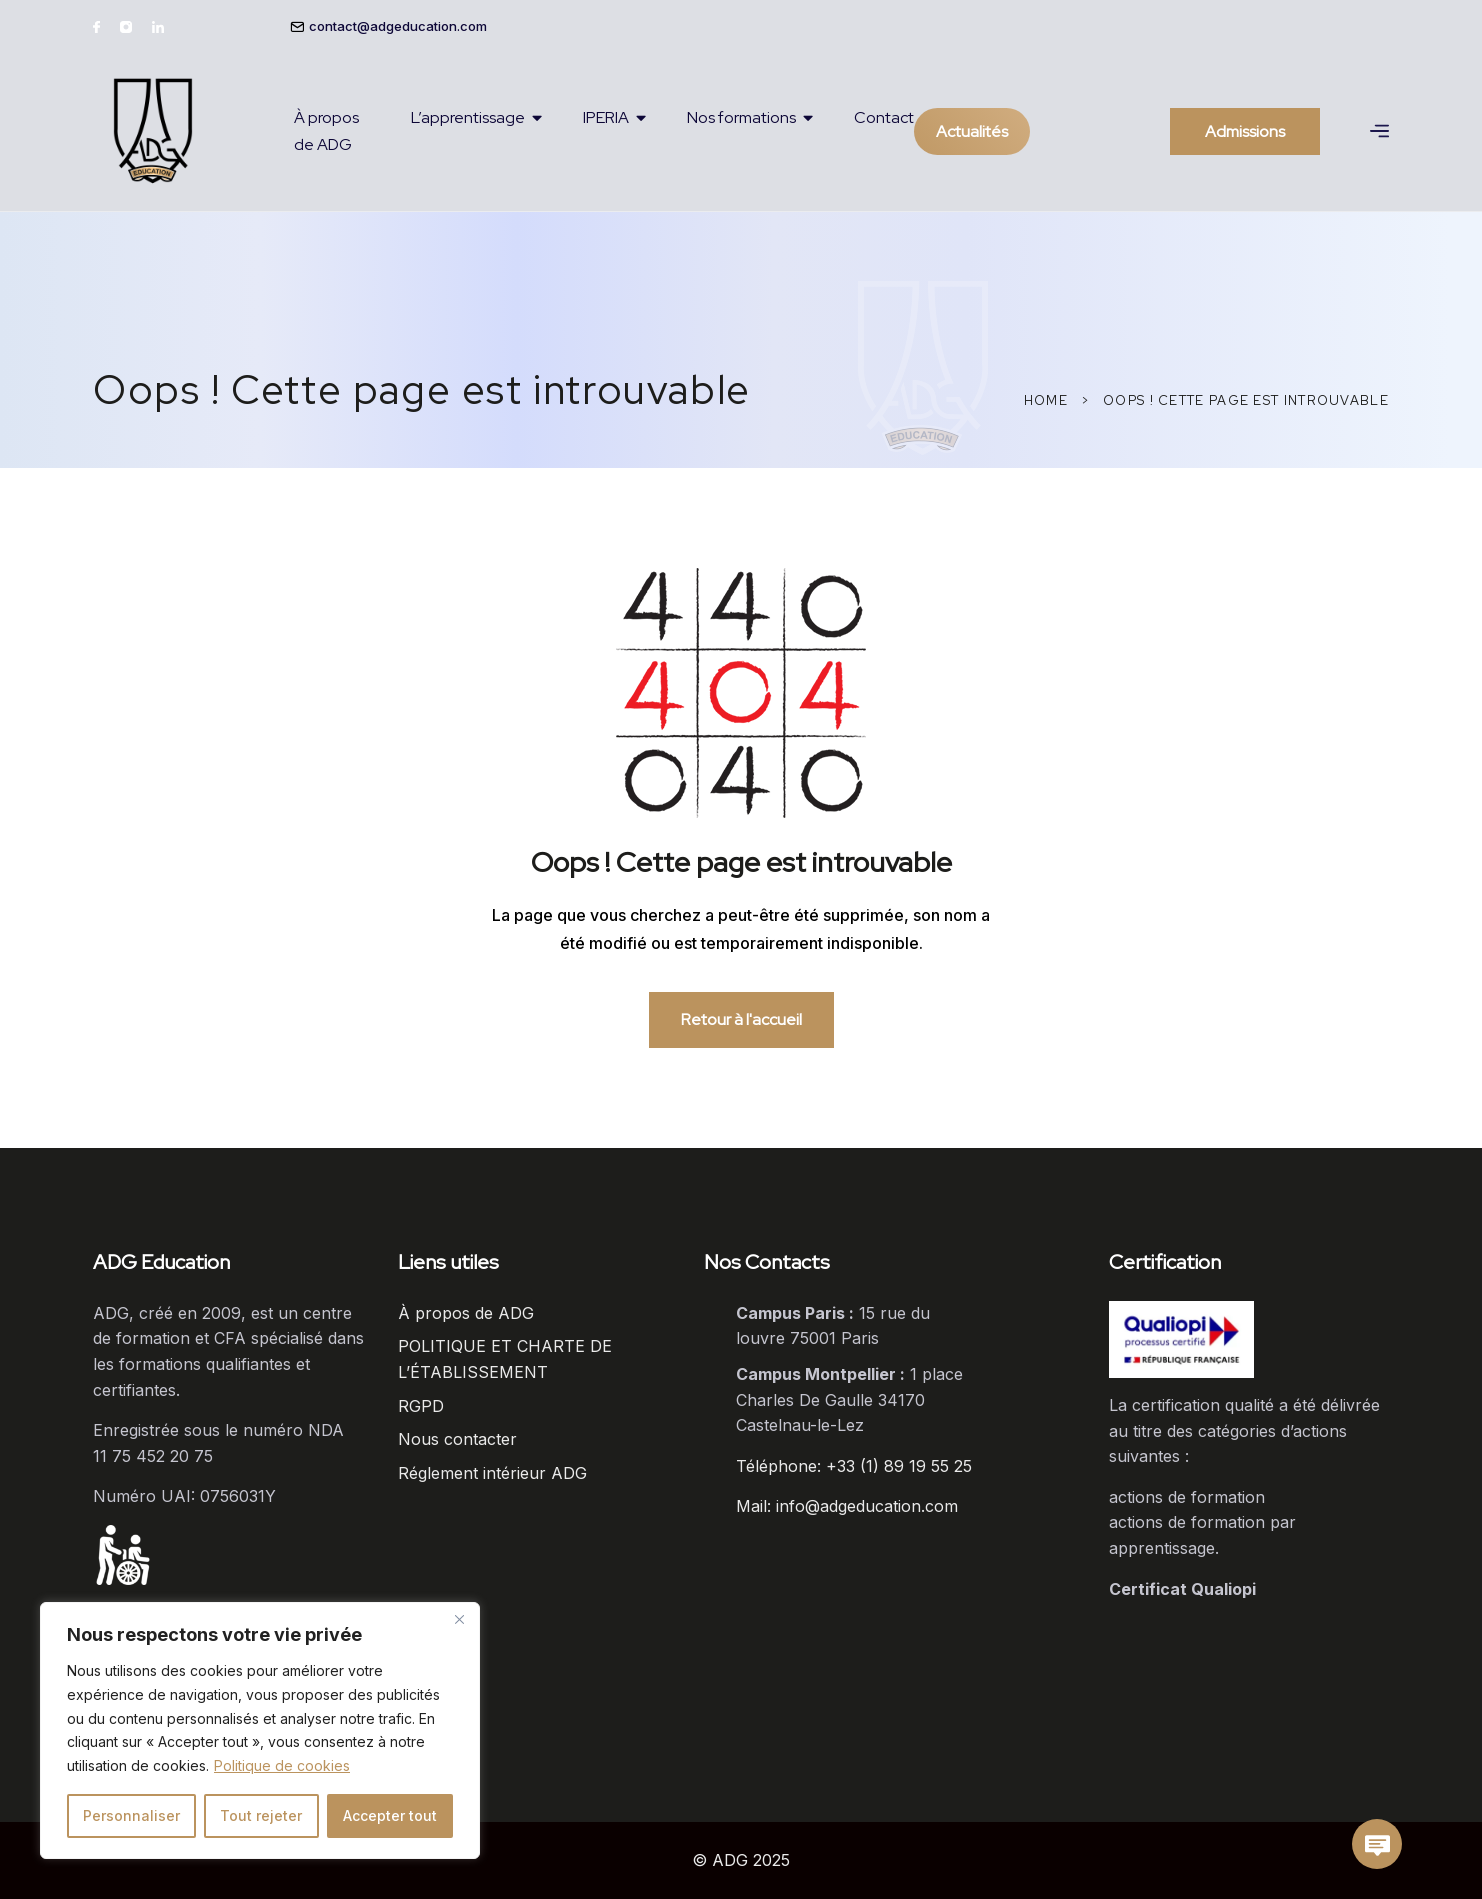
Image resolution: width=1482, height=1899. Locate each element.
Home (1046, 400)
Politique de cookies (282, 1765)
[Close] (459, 1619)
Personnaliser (131, 1815)
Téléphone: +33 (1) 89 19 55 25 (854, 1466)
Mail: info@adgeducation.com (847, 1506)
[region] (260, 1730)
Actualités (972, 131)
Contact (884, 117)
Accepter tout (390, 1815)
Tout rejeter (261, 1815)
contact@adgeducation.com (398, 26)
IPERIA (606, 117)
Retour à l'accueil (741, 1019)
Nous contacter (457, 1439)
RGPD (421, 1406)
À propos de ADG (326, 131)
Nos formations (741, 117)
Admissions (1245, 131)
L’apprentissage (468, 117)
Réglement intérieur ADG (492, 1473)
